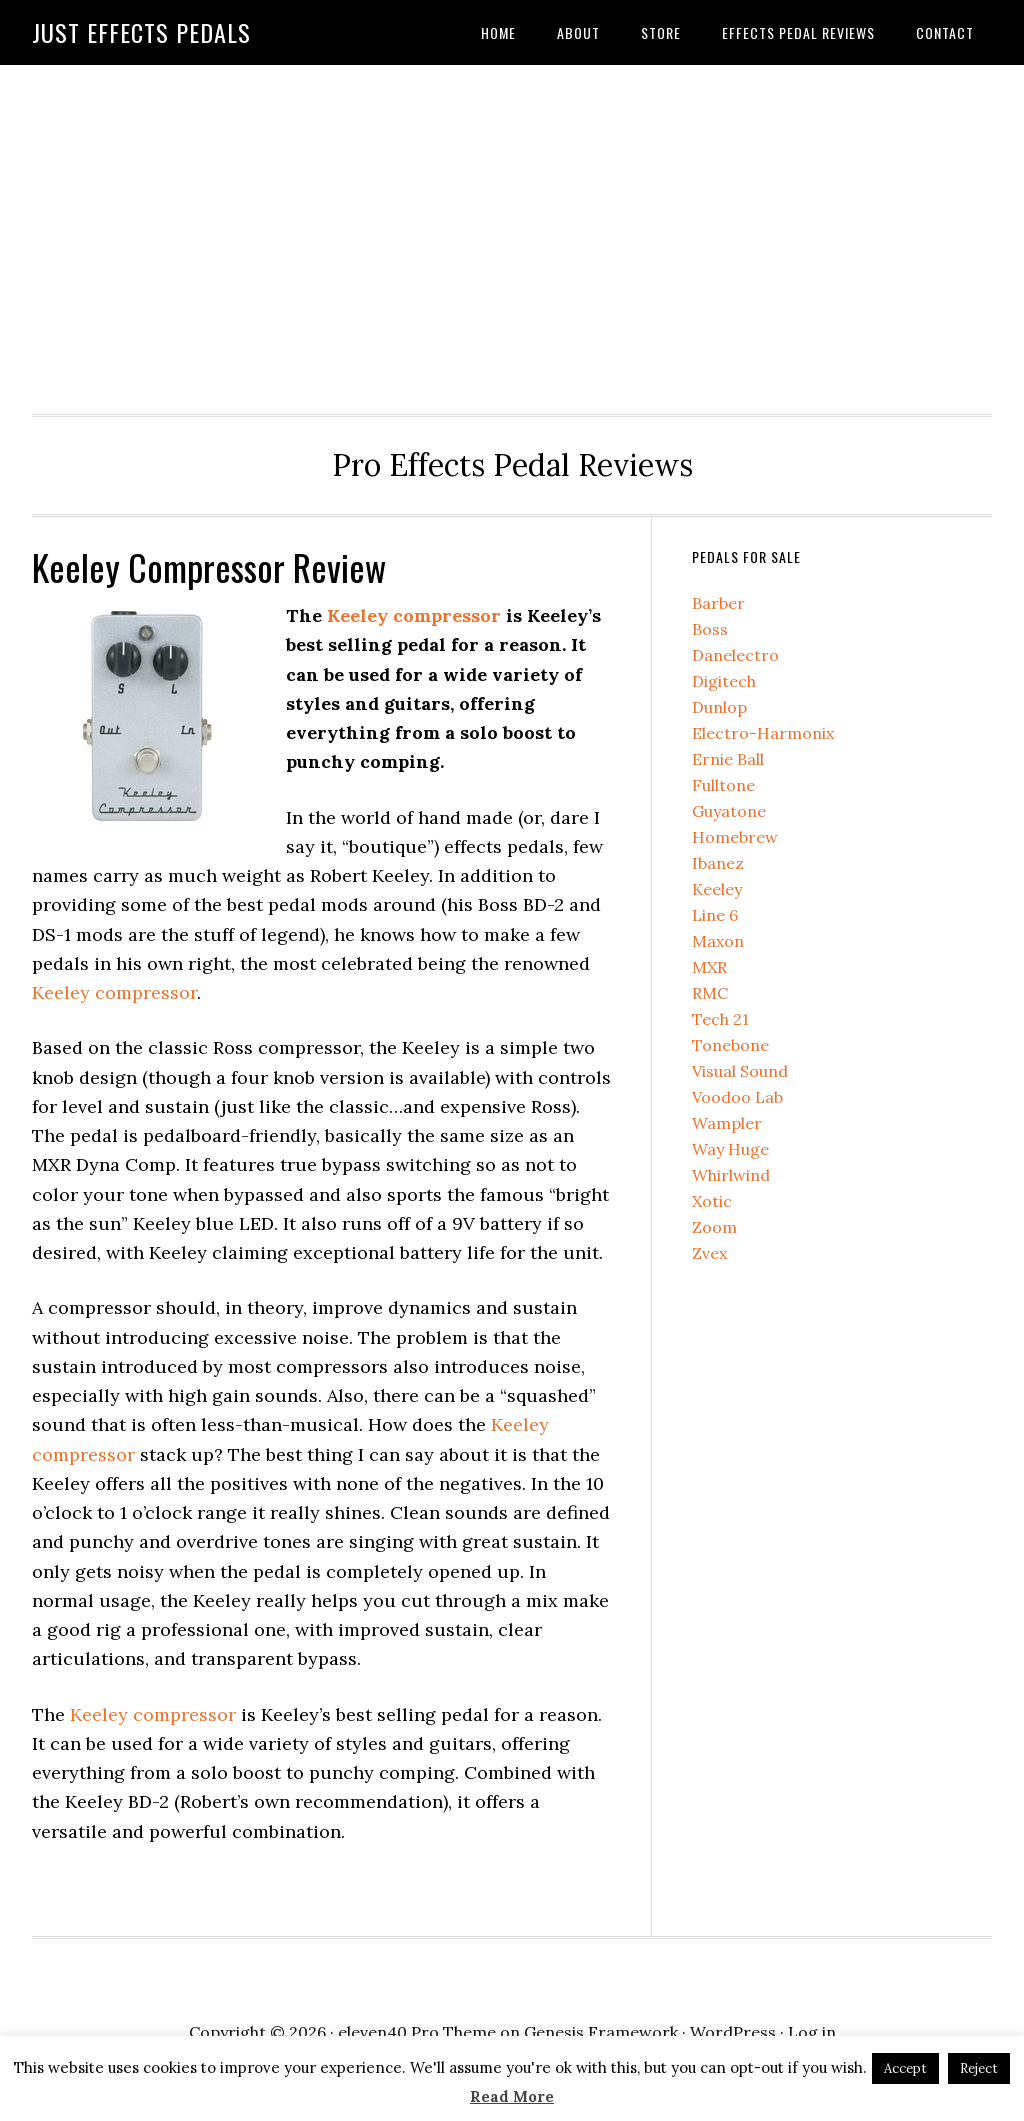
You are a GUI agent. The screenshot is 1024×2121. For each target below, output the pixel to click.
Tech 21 (720, 1019)
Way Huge (730, 1149)
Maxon (718, 941)
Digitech (724, 681)
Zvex (709, 1253)
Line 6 (715, 915)
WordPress (733, 2032)
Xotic (712, 1201)
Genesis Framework (601, 2032)
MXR (709, 967)
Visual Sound (740, 1071)
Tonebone (730, 1045)
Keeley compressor (414, 615)
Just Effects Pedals (141, 32)
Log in (812, 2032)
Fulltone (723, 785)
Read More (512, 2096)
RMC (710, 993)
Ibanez (718, 863)
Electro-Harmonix (763, 733)
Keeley (717, 889)
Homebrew (735, 837)
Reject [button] (979, 2068)
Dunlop (719, 707)
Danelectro (735, 655)
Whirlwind (731, 1175)
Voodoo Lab (737, 1097)
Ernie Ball (728, 759)
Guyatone (729, 811)
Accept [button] (905, 2068)
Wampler (727, 1123)
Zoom (714, 1227)
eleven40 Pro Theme (417, 2032)
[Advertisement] (512, 234)
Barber (718, 603)
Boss (710, 629)
